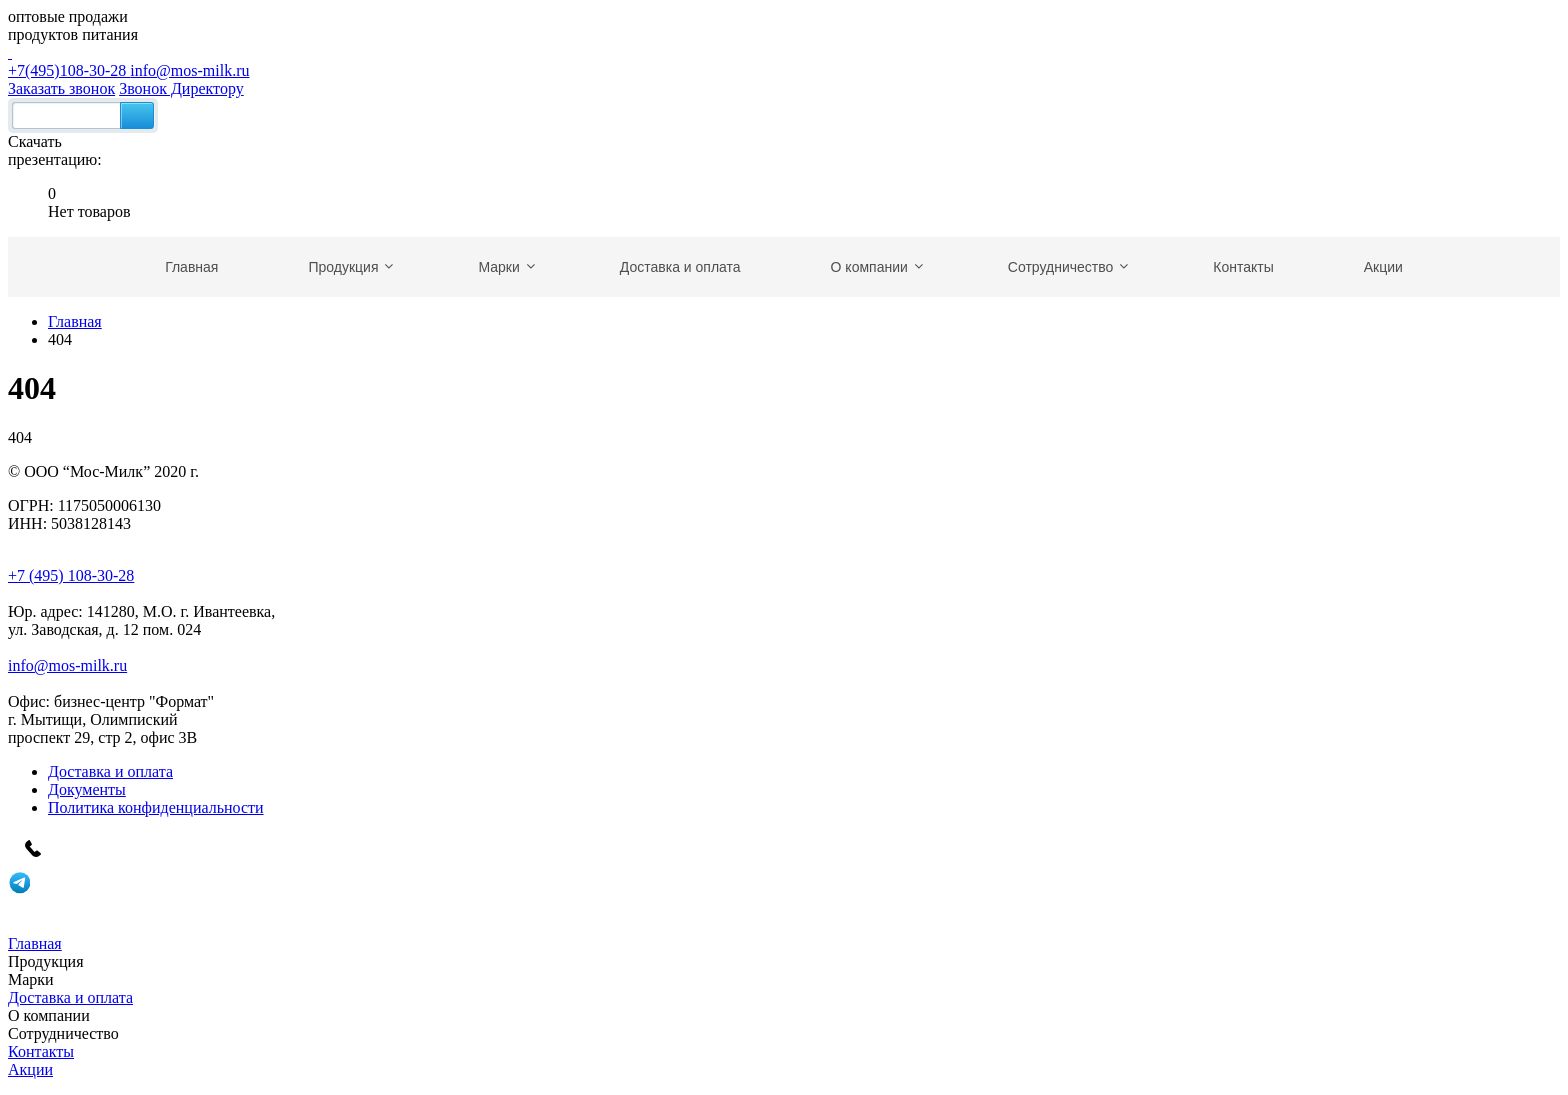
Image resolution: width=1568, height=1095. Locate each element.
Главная (75, 321)
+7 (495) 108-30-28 (71, 575)
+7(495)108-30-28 (784, 61)
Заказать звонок (61, 88)
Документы (87, 789)
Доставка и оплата (110, 771)
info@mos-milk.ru (189, 70)
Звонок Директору (181, 88)
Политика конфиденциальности (156, 807)
